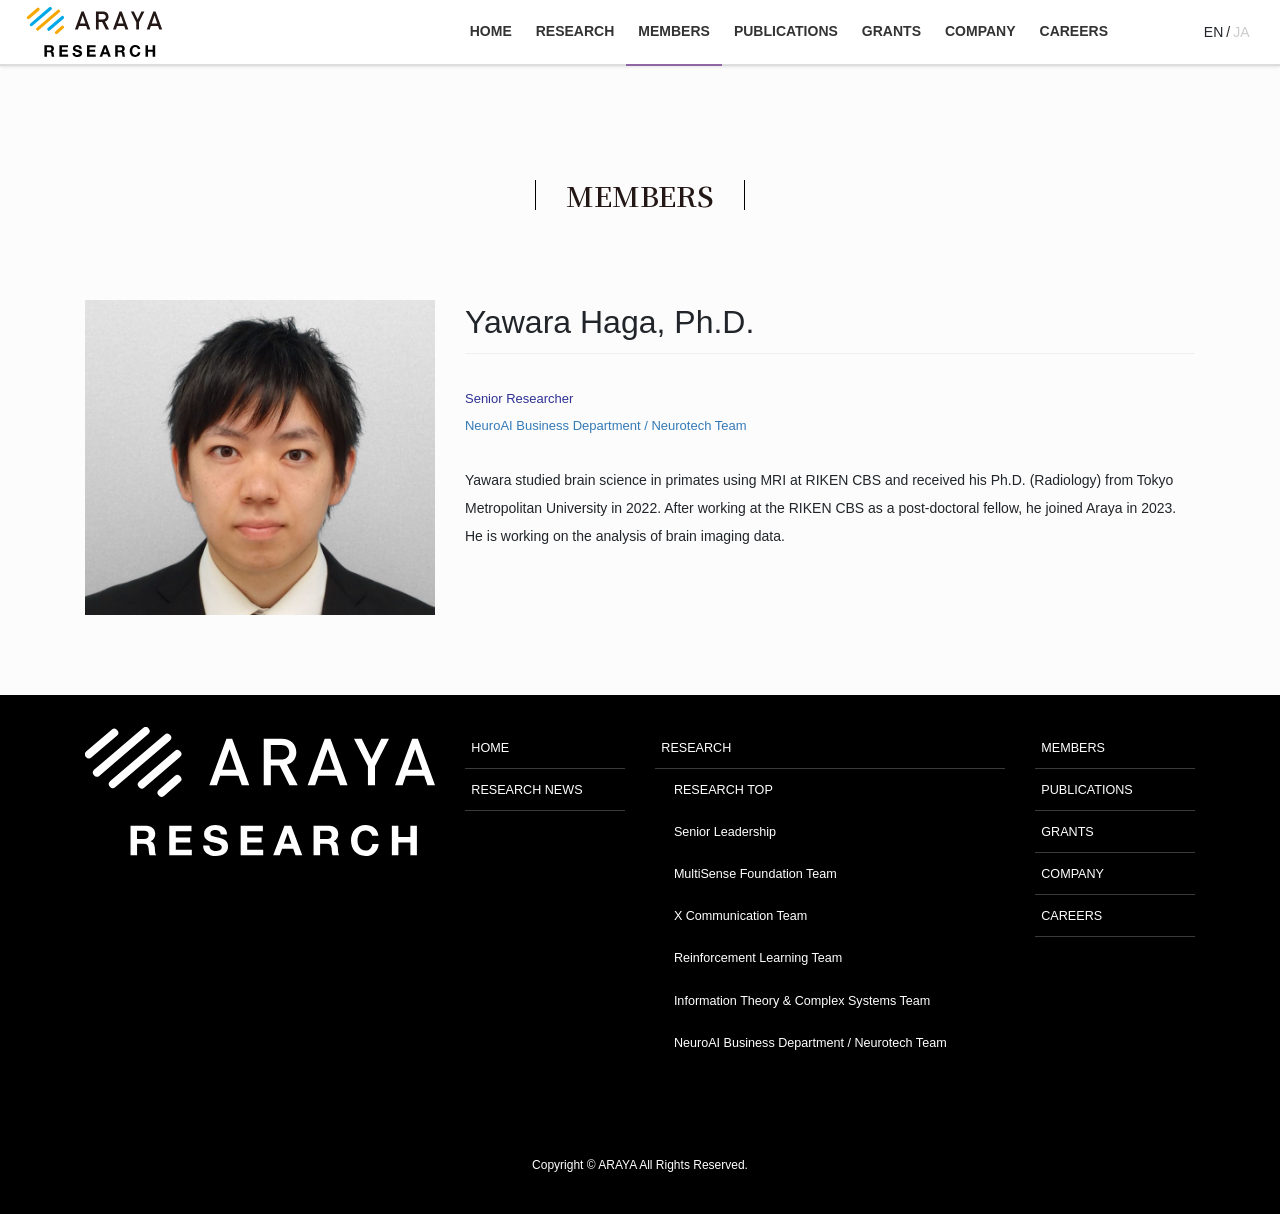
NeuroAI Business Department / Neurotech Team (606, 425)
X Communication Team (740, 916)
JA (1241, 32)
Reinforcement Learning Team (758, 958)
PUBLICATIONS (1086, 790)
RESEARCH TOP (723, 790)
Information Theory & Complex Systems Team (802, 1001)
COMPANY (1072, 874)
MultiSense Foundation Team (755, 874)
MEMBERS (1073, 748)
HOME (490, 748)
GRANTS (1067, 832)
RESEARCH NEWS (526, 790)
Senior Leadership (725, 832)
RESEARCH (696, 748)
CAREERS (1071, 916)
